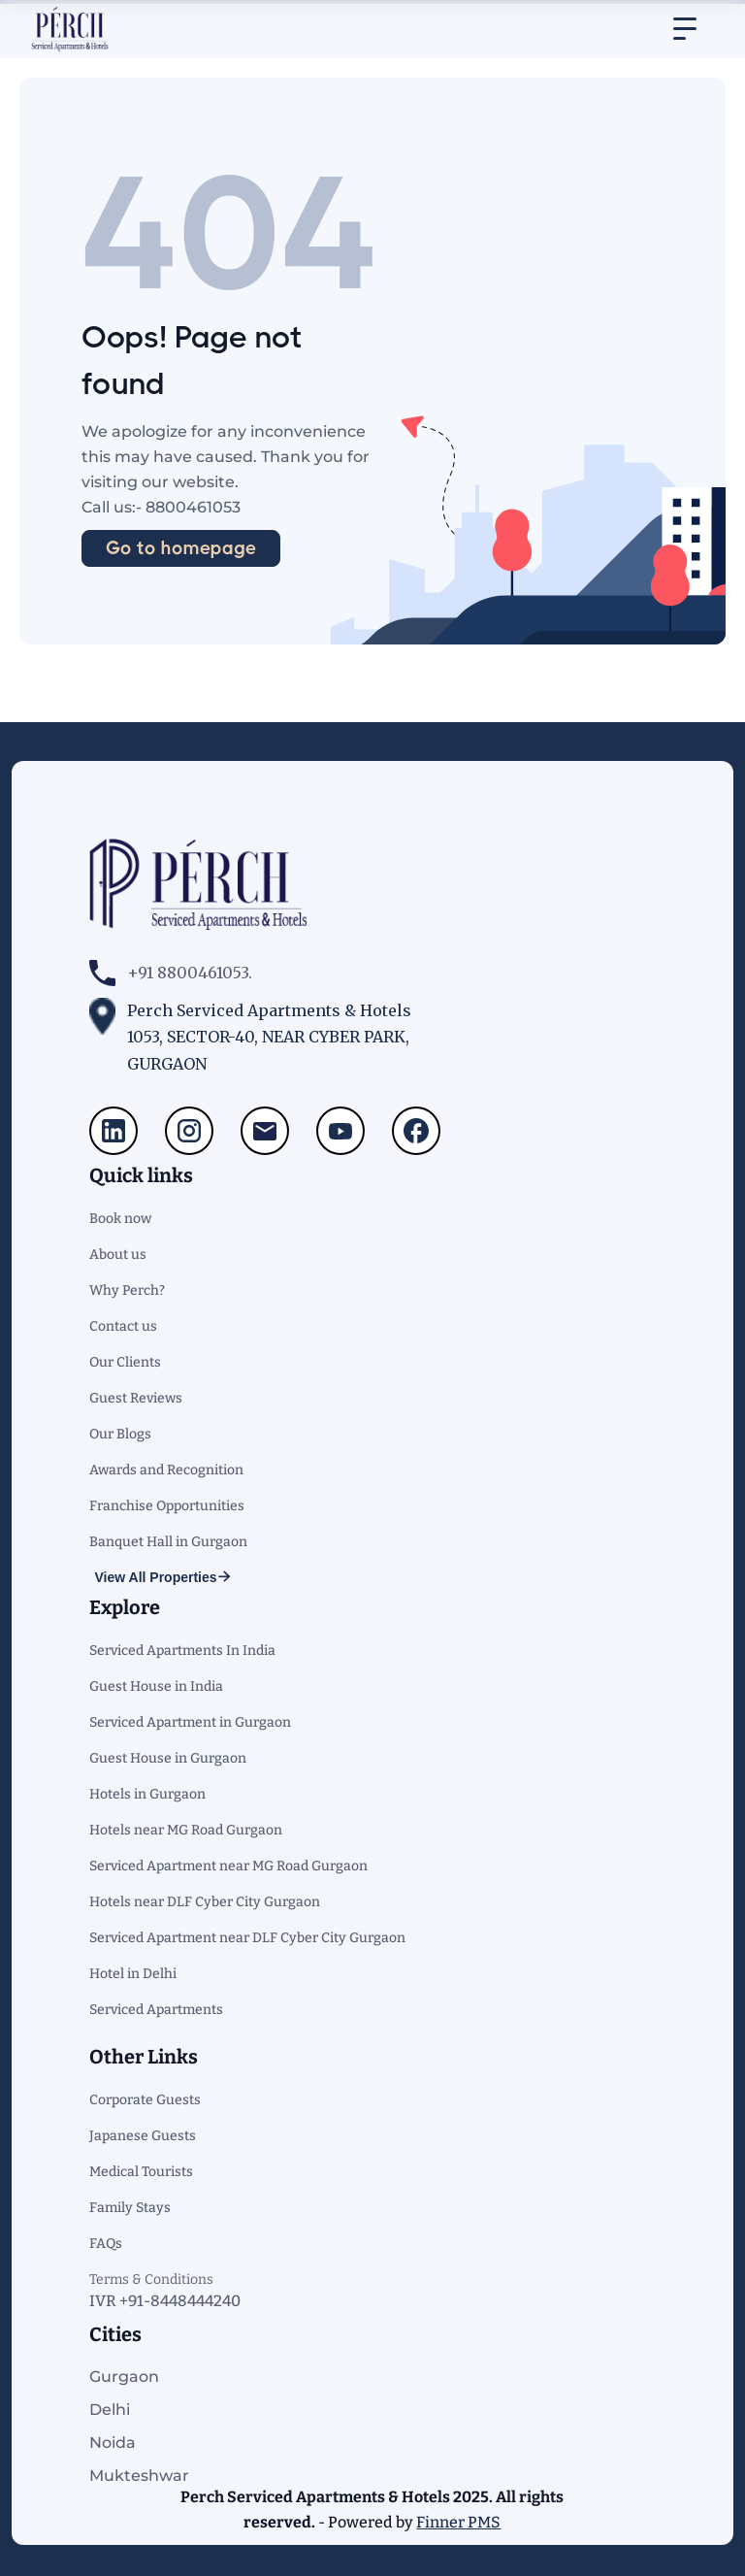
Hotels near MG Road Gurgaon (185, 1830)
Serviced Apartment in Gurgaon (190, 1722)
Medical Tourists (141, 2171)
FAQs (105, 2243)
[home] (70, 29)
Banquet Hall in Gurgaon (168, 1542)
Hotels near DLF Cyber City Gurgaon (204, 1902)
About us (117, 1254)
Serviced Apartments (156, 2009)
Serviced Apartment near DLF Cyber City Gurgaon (247, 1938)
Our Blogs (120, 1434)
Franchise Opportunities (166, 1506)
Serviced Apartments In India (182, 1650)
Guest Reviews (135, 1398)
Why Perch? (127, 1290)
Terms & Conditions (151, 2279)
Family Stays (130, 2207)
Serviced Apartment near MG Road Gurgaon (228, 1866)
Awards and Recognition (166, 1470)
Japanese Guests (142, 2136)
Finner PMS (458, 2522)
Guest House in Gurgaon (167, 1758)
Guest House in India (156, 1686)
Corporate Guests (145, 2100)
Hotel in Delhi (133, 1973)
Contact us (123, 1326)
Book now (120, 1218)
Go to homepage (181, 548)
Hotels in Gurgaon (147, 1794)
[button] (685, 29)
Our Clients (125, 1362)
